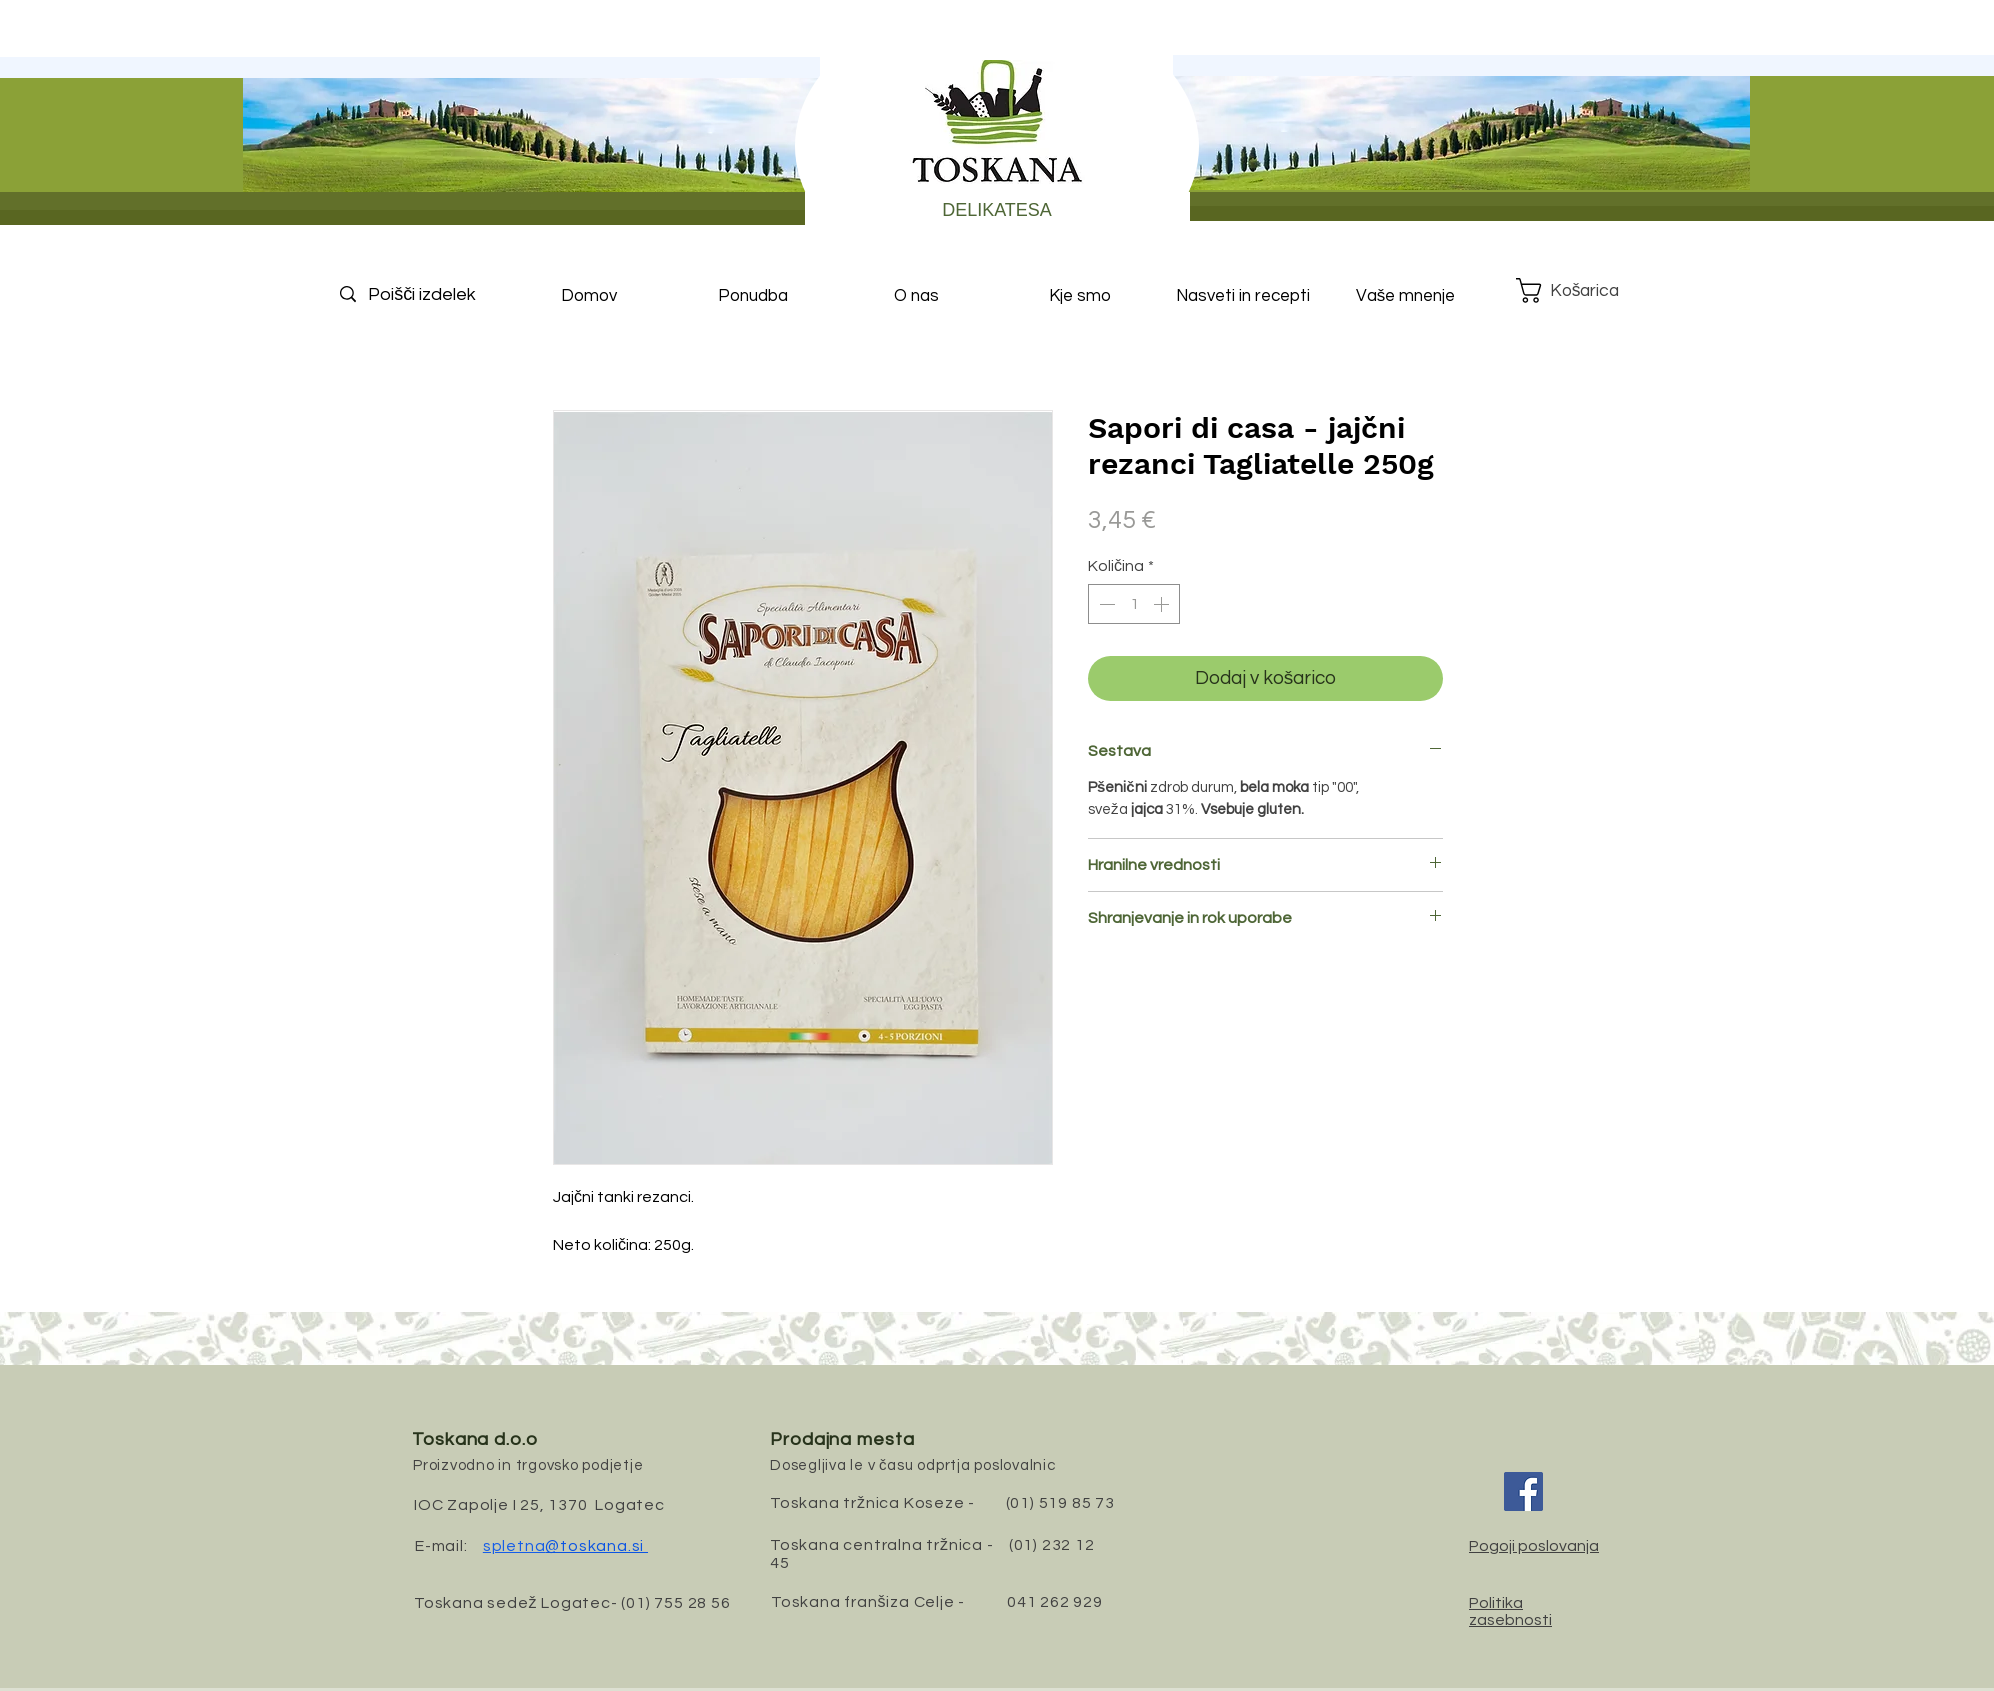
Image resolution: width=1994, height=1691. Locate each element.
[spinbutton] (1134, 604)
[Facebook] (1523, 1491)
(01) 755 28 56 (675, 1603)
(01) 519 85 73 (1060, 1503)
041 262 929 (1055, 1602)
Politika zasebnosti (1510, 1611)
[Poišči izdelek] (439, 294)
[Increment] (1163, 604)
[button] (1583, 290)
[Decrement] (1105, 604)
